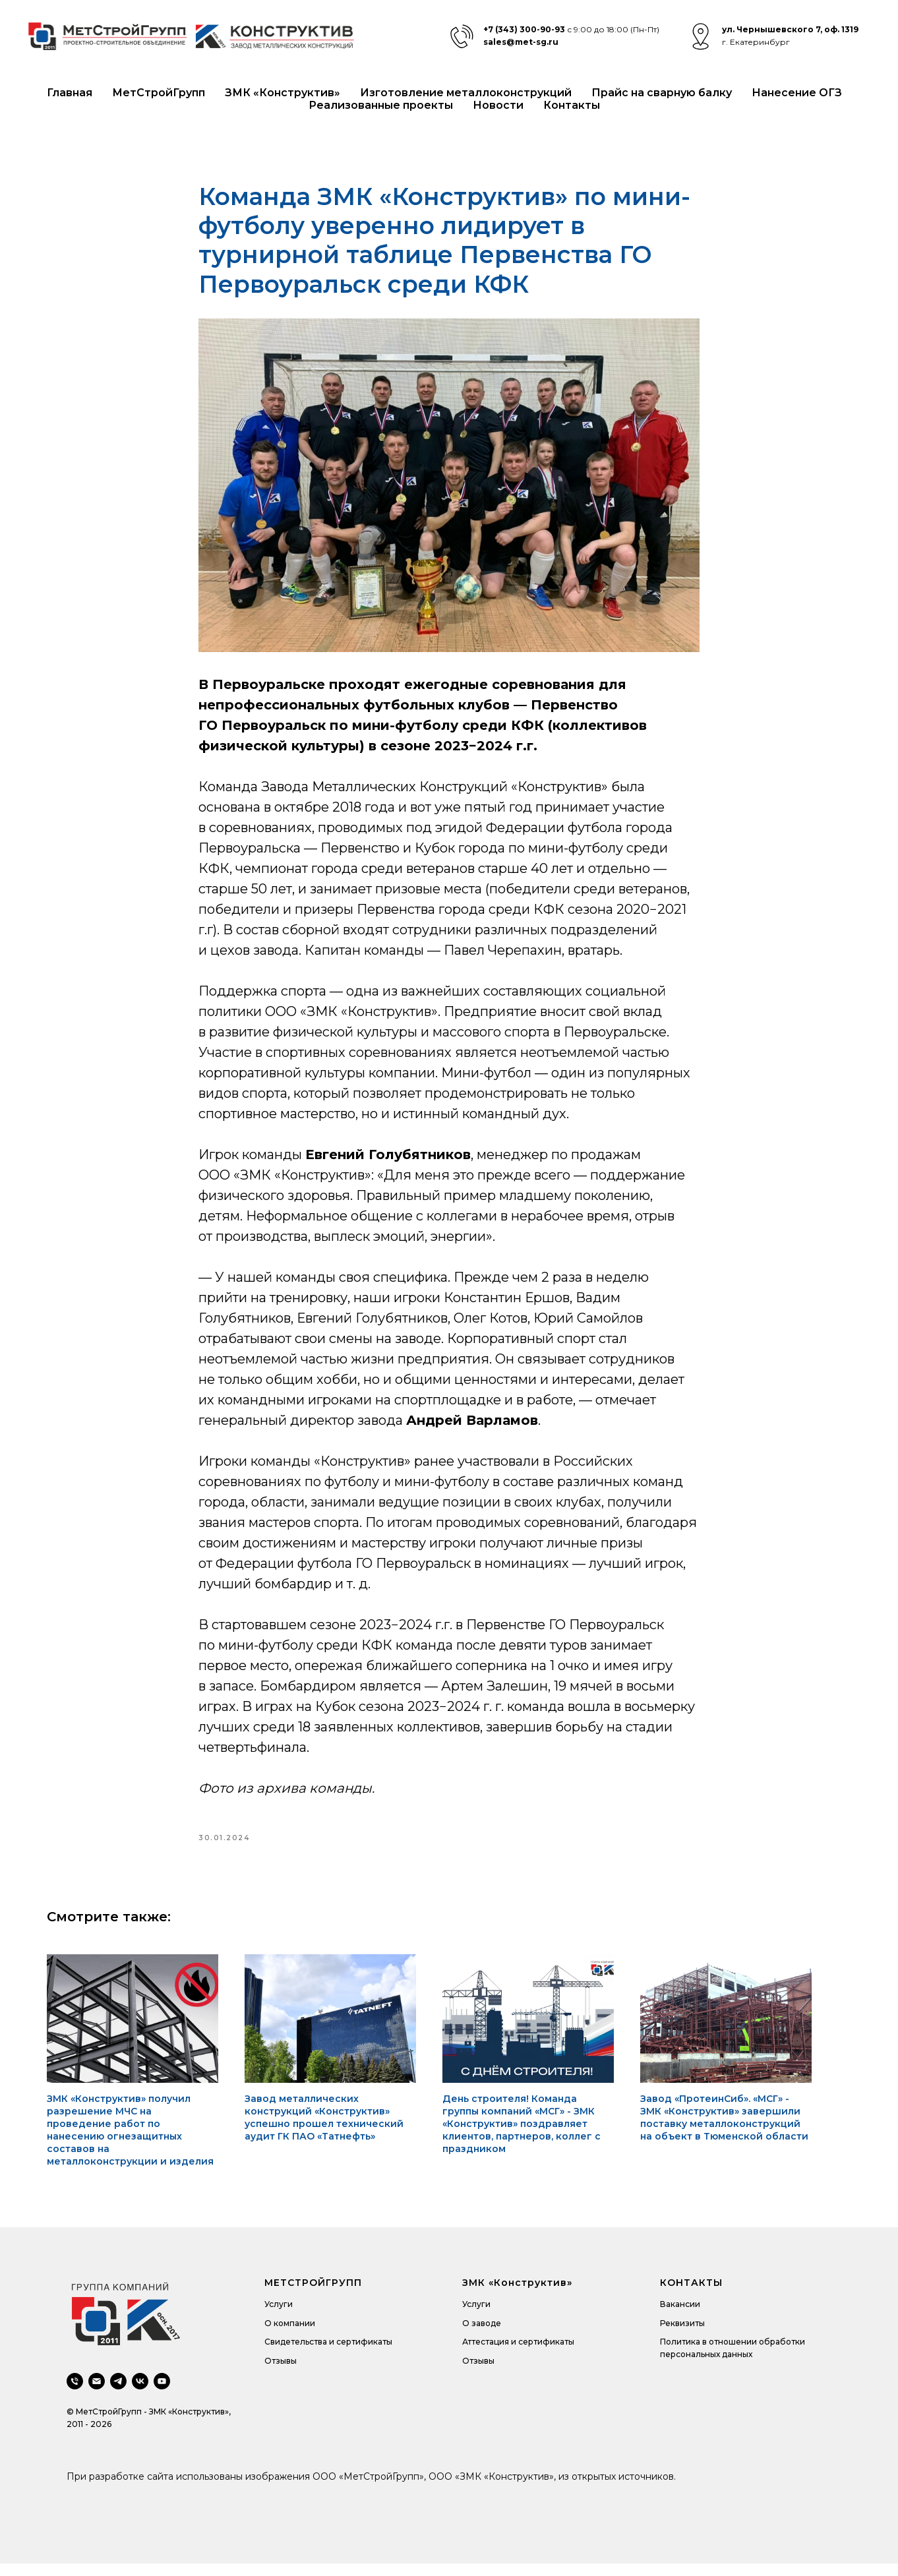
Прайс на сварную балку (661, 92)
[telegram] (118, 2393)
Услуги (278, 2316)
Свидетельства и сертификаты (328, 2354)
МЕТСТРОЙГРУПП (313, 2295)
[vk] (140, 2393)
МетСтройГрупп (158, 92)
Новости (498, 105)
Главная (69, 92)
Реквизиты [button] (682, 2335)
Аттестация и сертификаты (518, 2354)
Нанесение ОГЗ (797, 92)
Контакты (571, 105)
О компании (289, 2335)
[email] (96, 2393)
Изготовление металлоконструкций (466, 92)
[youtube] (162, 2393)
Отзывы (280, 2373)
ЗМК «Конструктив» (282, 92)
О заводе (481, 2335)
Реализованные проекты (381, 105)
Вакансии (680, 2316)
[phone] (75, 2393)
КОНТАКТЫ (691, 2295)
